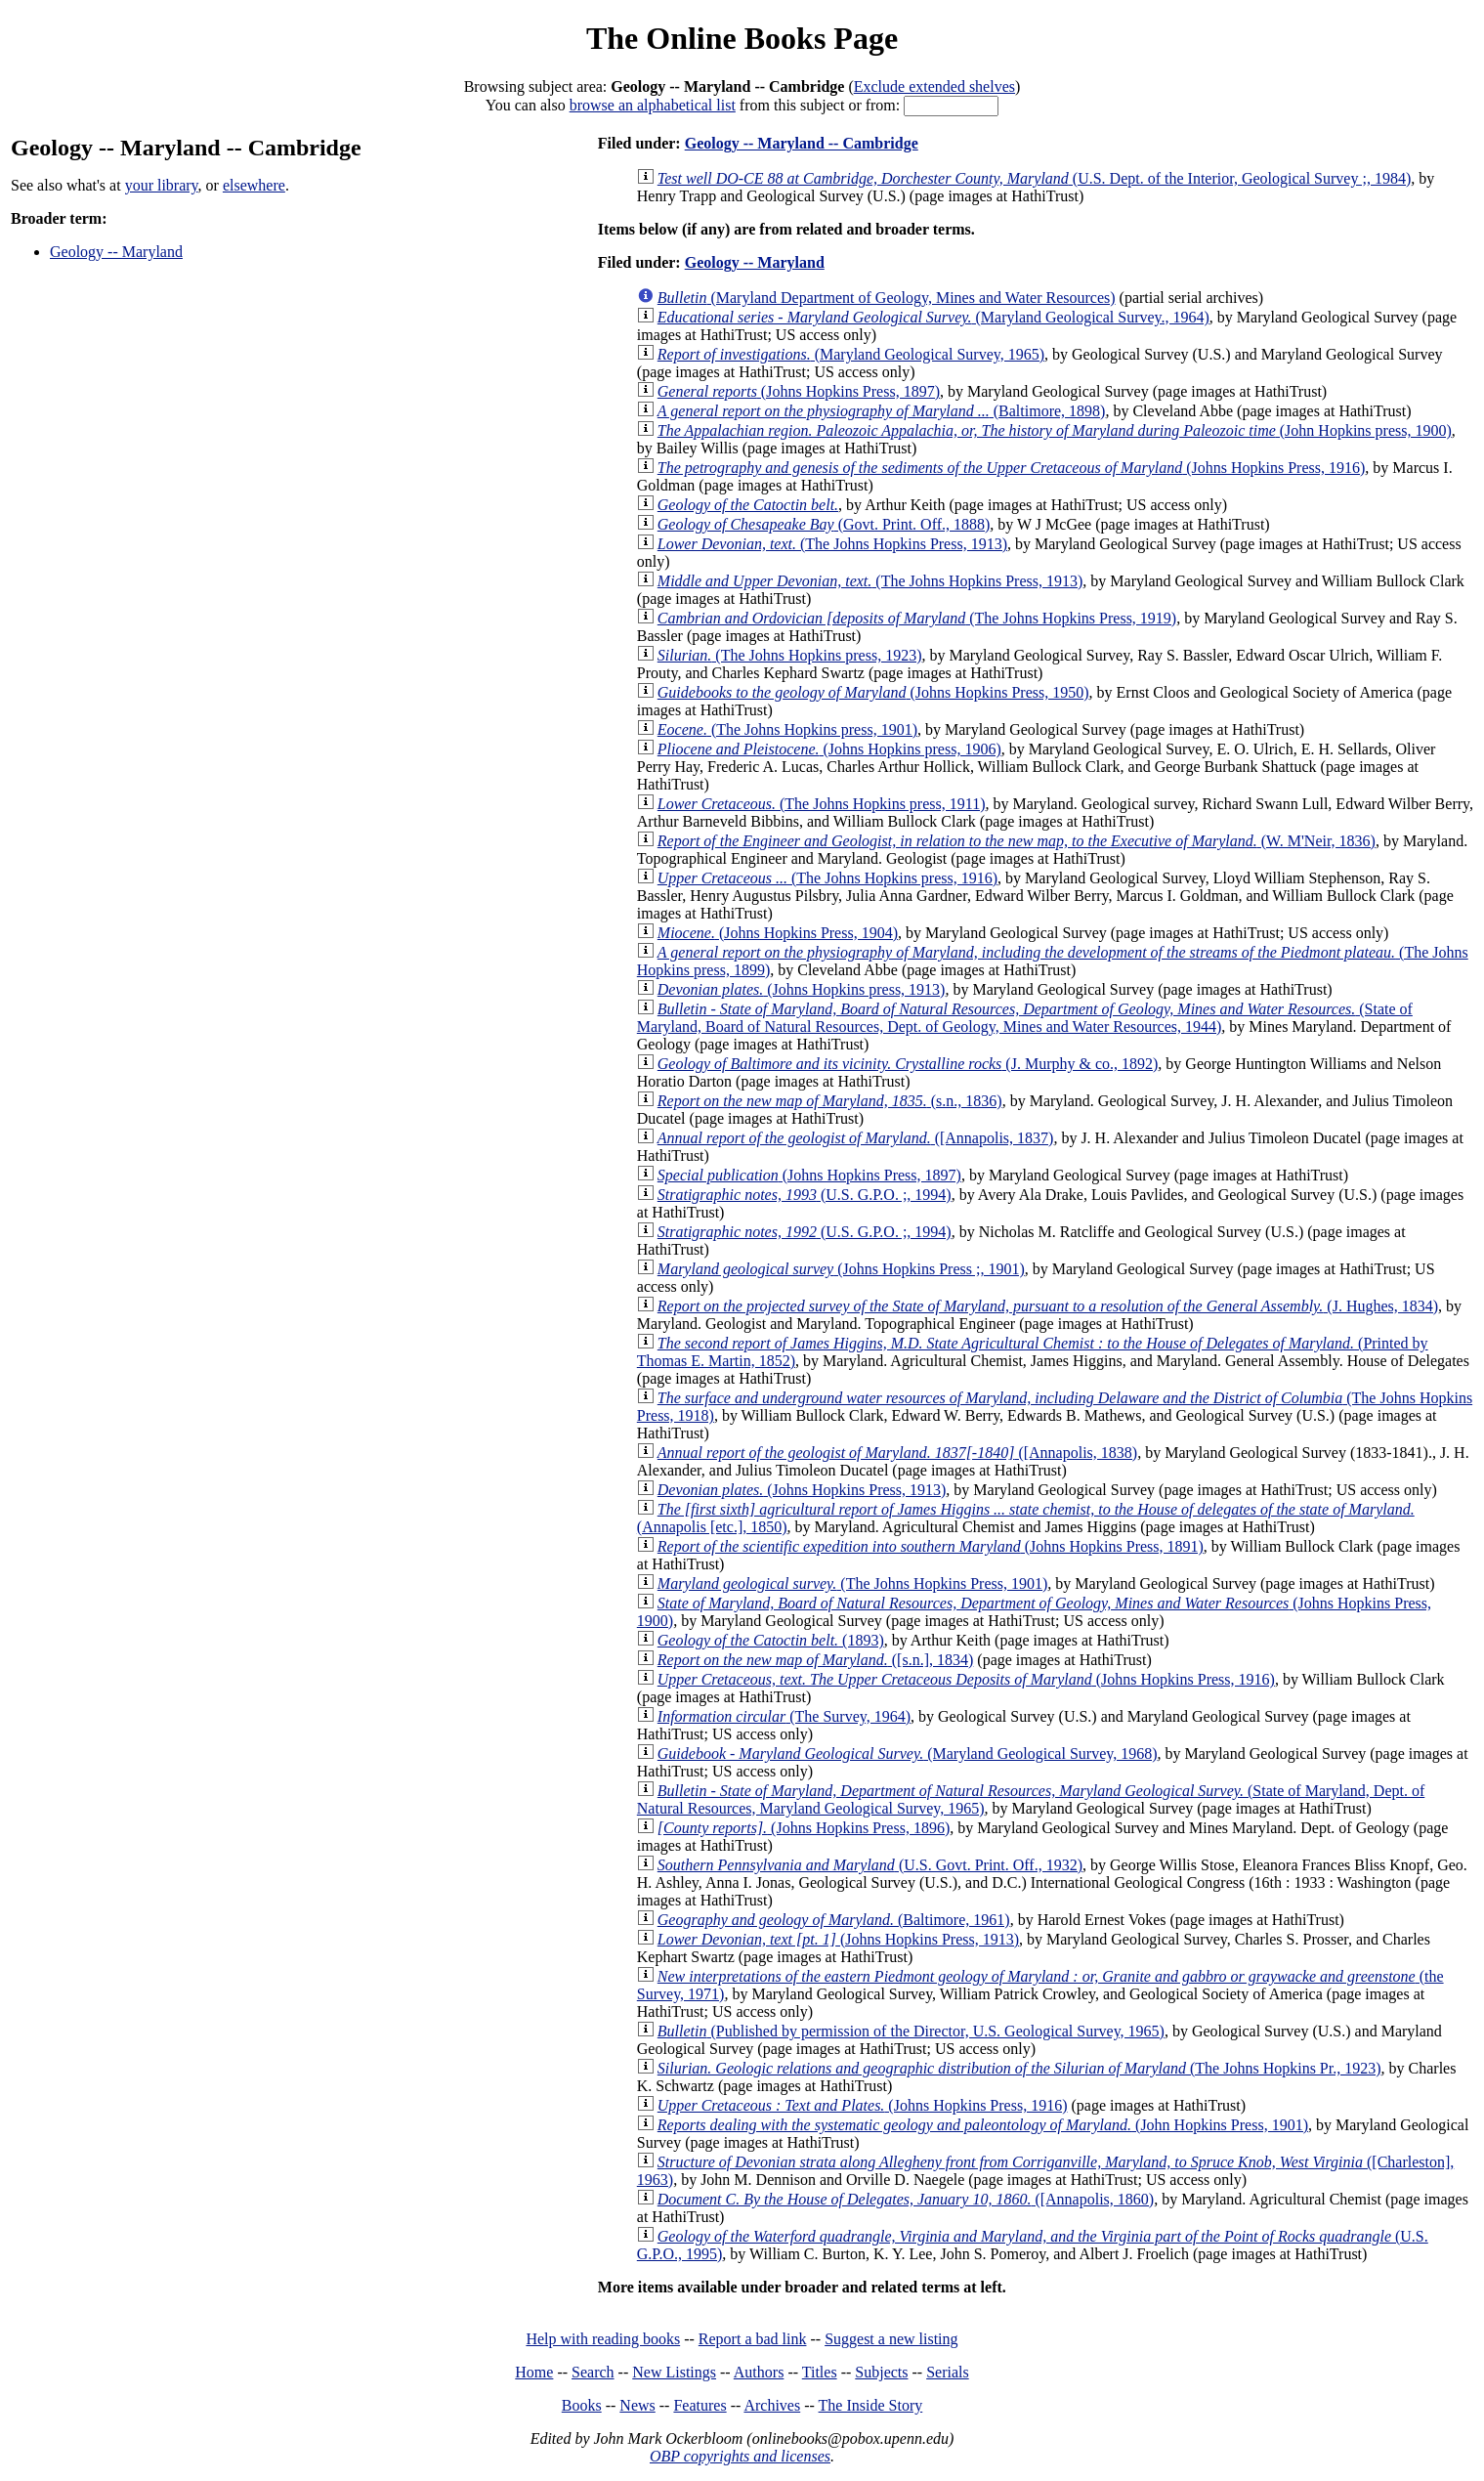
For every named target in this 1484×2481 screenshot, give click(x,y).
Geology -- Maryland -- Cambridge (801, 143)
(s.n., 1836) (829, 1100)
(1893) (770, 1640)
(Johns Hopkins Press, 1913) (802, 1489)
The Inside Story (871, 2405)
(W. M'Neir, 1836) (1016, 841)
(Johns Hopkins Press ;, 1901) (841, 1269)
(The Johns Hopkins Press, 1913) (832, 543)
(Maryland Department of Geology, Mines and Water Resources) (886, 297)
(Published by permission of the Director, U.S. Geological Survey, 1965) (911, 2031)
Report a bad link (753, 2339)
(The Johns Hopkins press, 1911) (821, 803)
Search (593, 2372)
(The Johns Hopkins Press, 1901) (852, 1583)
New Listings (674, 2372)
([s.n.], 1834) (815, 1659)
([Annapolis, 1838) (897, 1452)
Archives (771, 2405)
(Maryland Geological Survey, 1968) (907, 1753)
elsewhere (254, 185)
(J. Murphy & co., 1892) (908, 1063)
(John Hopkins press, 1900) (1054, 430)
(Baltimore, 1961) (833, 1919)
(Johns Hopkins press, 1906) (829, 749)
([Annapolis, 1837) (855, 1138)
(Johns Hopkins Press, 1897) (798, 391)
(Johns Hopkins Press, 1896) (803, 1827)
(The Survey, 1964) (784, 1716)
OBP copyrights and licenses (740, 2456)
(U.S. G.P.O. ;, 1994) (804, 1194)
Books (582, 2405)
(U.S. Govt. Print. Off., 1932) (869, 1865)
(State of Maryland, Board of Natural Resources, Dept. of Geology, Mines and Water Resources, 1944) (1025, 1018)
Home (534, 2372)
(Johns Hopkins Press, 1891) (930, 1546)
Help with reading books (603, 2339)
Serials (947, 2372)
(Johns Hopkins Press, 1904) (777, 932)
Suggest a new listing (891, 2339)
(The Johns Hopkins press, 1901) (787, 729)
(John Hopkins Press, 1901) (982, 2125)
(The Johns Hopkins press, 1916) (827, 878)
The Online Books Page (742, 38)
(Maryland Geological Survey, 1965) (850, 354)
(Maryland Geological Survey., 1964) (933, 317)
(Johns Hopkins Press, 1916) (1011, 467)
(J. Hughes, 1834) (1047, 1306)
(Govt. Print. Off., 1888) (824, 524)
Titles (819, 2372)
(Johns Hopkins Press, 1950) (873, 692)
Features (699, 2405)
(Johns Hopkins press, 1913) (801, 989)
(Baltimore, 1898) (881, 411)
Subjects (881, 2372)
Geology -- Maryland (116, 251)
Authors (759, 2372)
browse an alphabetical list (653, 105)
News (637, 2405)
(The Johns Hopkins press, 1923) (789, 655)
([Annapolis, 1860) (905, 2199)
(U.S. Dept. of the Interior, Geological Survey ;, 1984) (1034, 178)
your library (161, 185)
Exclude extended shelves (934, 86)
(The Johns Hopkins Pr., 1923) (1019, 2068)
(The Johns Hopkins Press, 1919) (916, 618)
